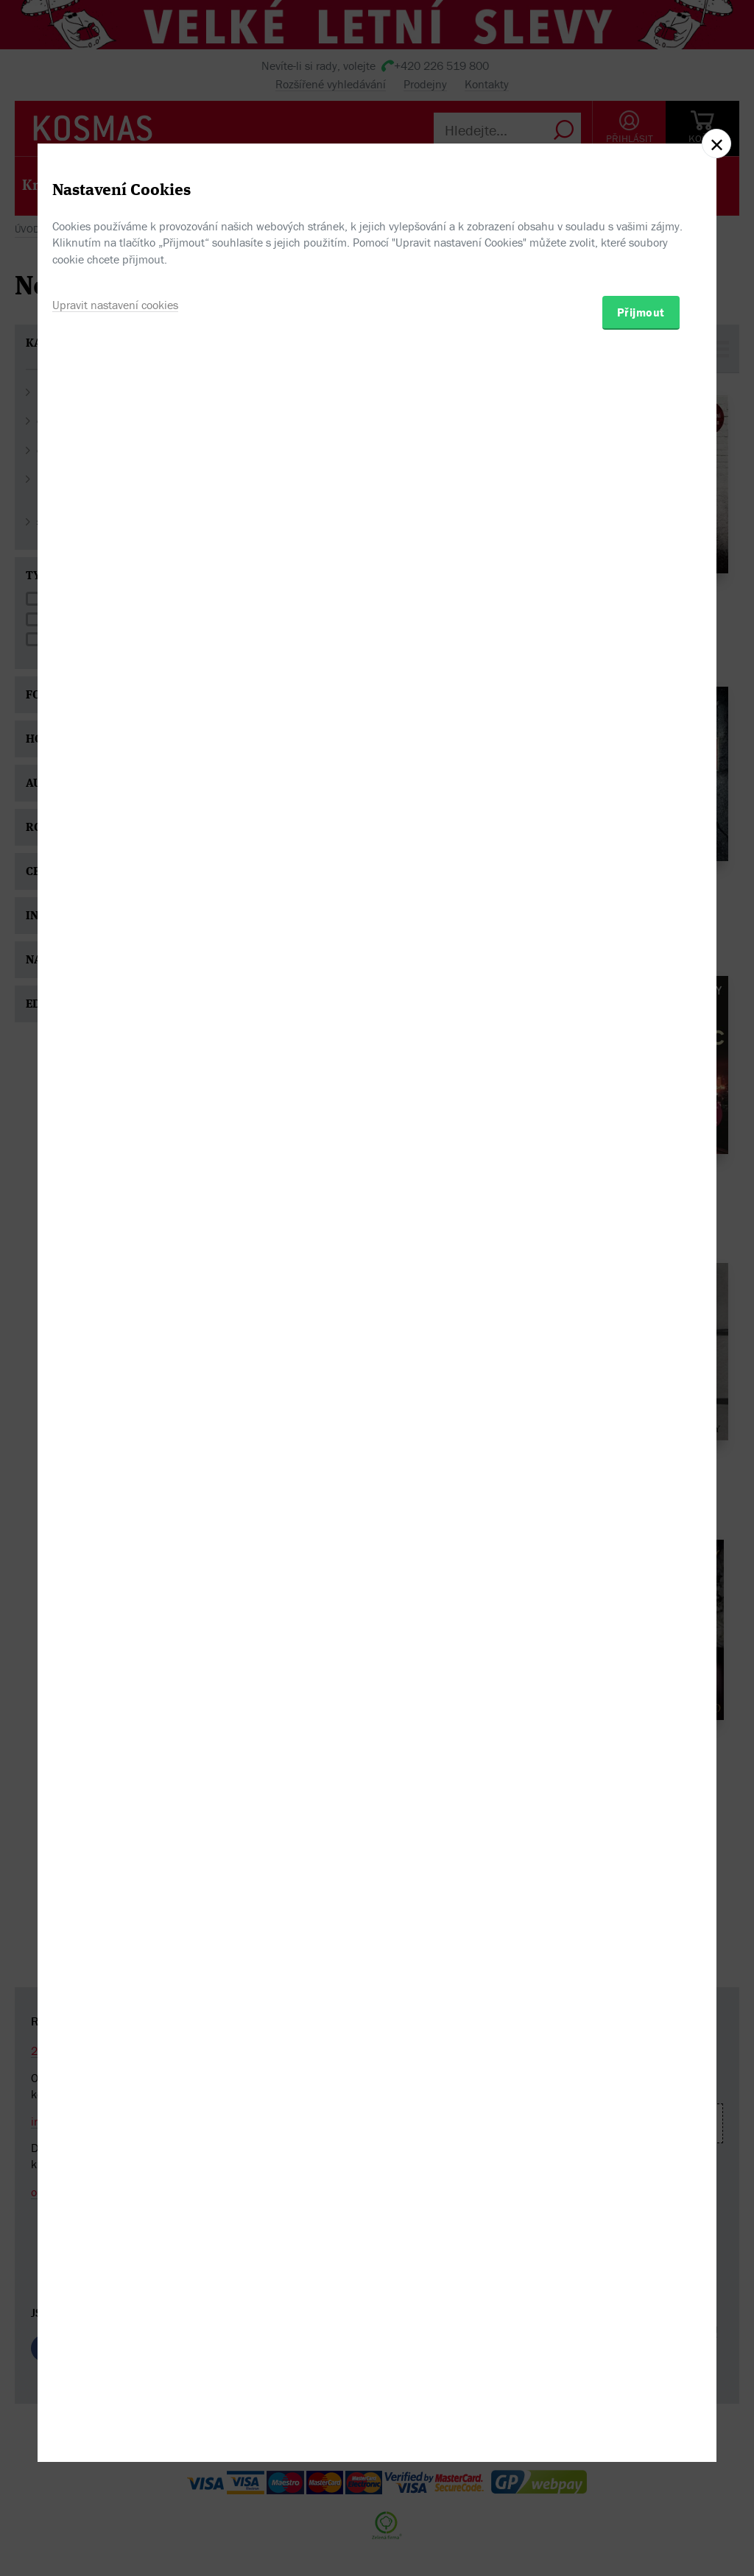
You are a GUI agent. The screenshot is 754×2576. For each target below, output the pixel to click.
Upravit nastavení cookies (115, 1363)
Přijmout (641, 1371)
